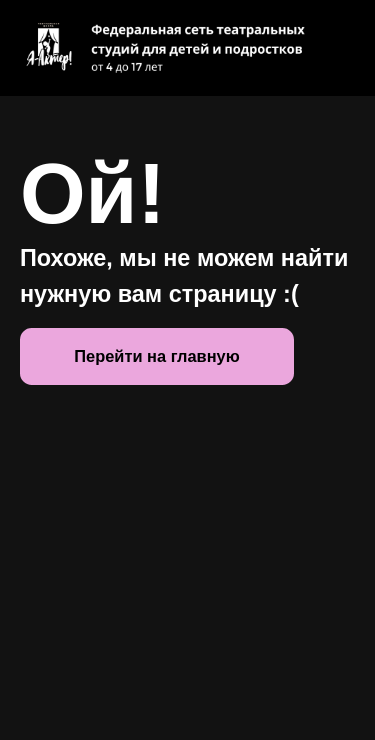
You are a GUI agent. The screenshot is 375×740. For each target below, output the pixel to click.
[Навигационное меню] (341, 48)
